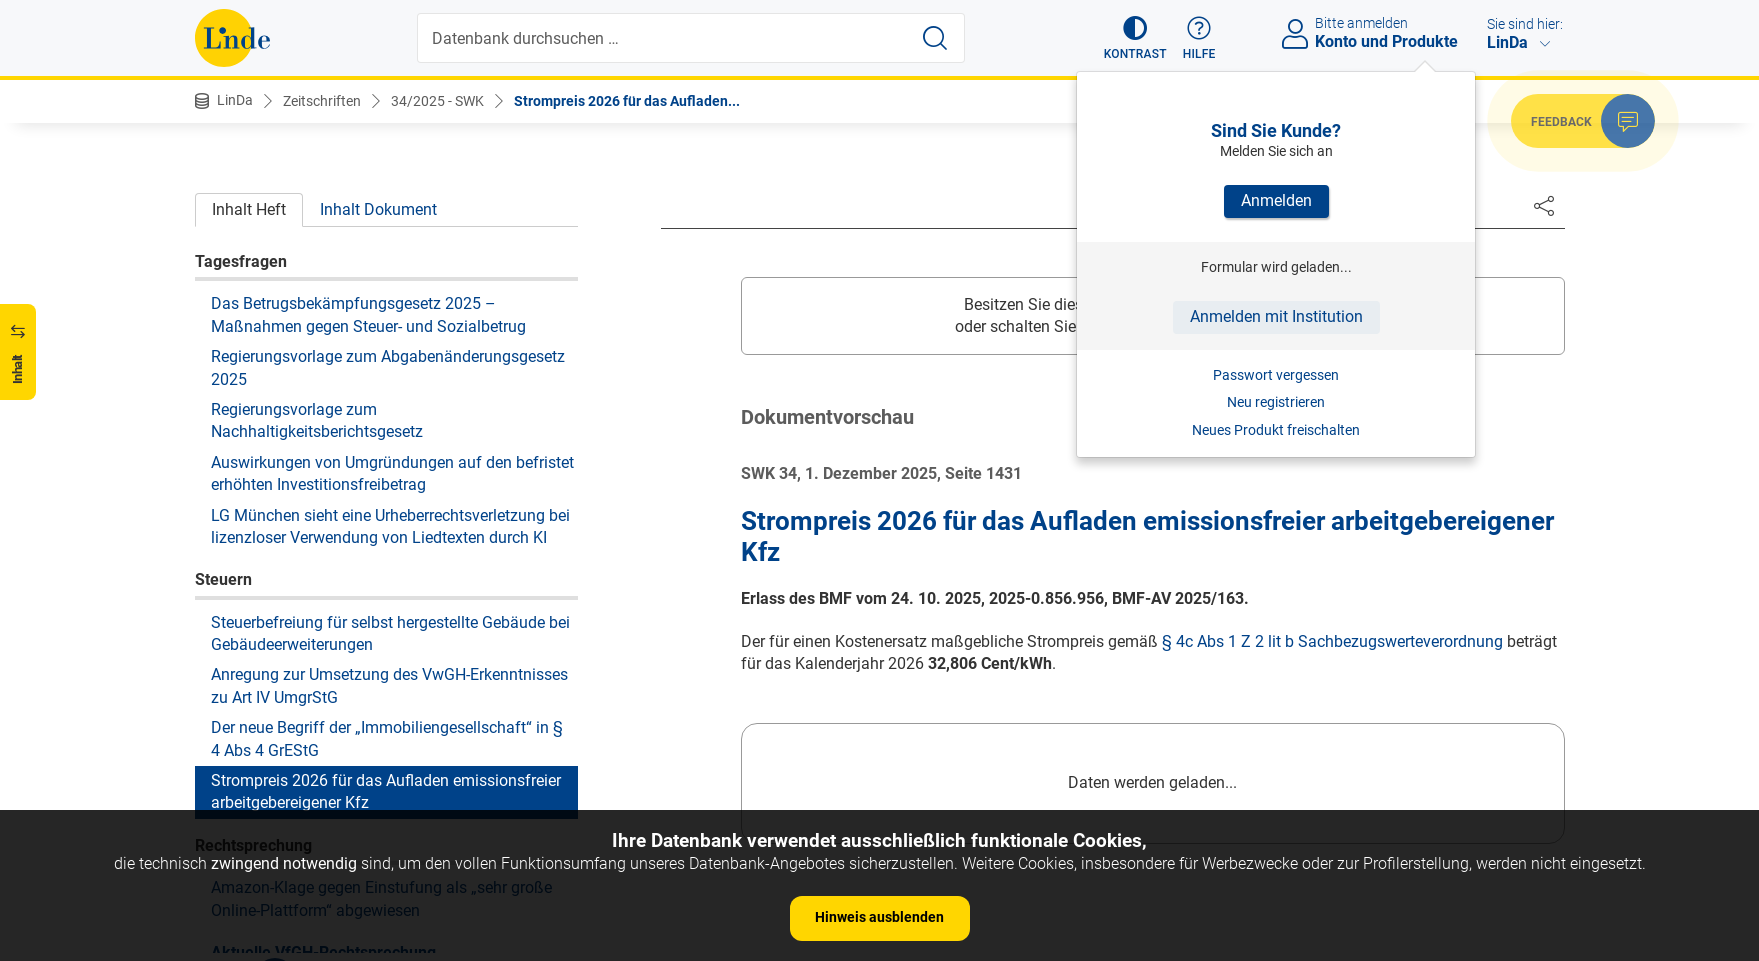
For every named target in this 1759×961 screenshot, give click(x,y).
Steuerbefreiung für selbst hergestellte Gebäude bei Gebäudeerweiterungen (390, 482)
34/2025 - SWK (437, 101)
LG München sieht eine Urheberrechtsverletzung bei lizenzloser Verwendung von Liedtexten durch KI (390, 375)
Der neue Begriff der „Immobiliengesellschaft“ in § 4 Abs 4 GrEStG (387, 587)
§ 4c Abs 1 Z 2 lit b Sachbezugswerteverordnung (1332, 641)
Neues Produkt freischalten (1276, 430)
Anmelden (1276, 200)
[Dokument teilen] (1544, 205)
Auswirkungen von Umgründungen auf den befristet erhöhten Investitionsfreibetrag (392, 322)
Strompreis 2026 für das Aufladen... (627, 101)
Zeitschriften (322, 101)
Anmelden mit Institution (1276, 316)
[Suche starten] (935, 38)
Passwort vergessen (1276, 375)
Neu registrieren (1276, 402)
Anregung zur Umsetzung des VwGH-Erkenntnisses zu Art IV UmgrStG (389, 534)
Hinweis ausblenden (879, 917)
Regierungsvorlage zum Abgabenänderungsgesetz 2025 (388, 216)
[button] (1135, 38)
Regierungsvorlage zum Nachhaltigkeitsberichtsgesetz (317, 269)
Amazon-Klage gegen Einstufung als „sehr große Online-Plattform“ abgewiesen (381, 747)
